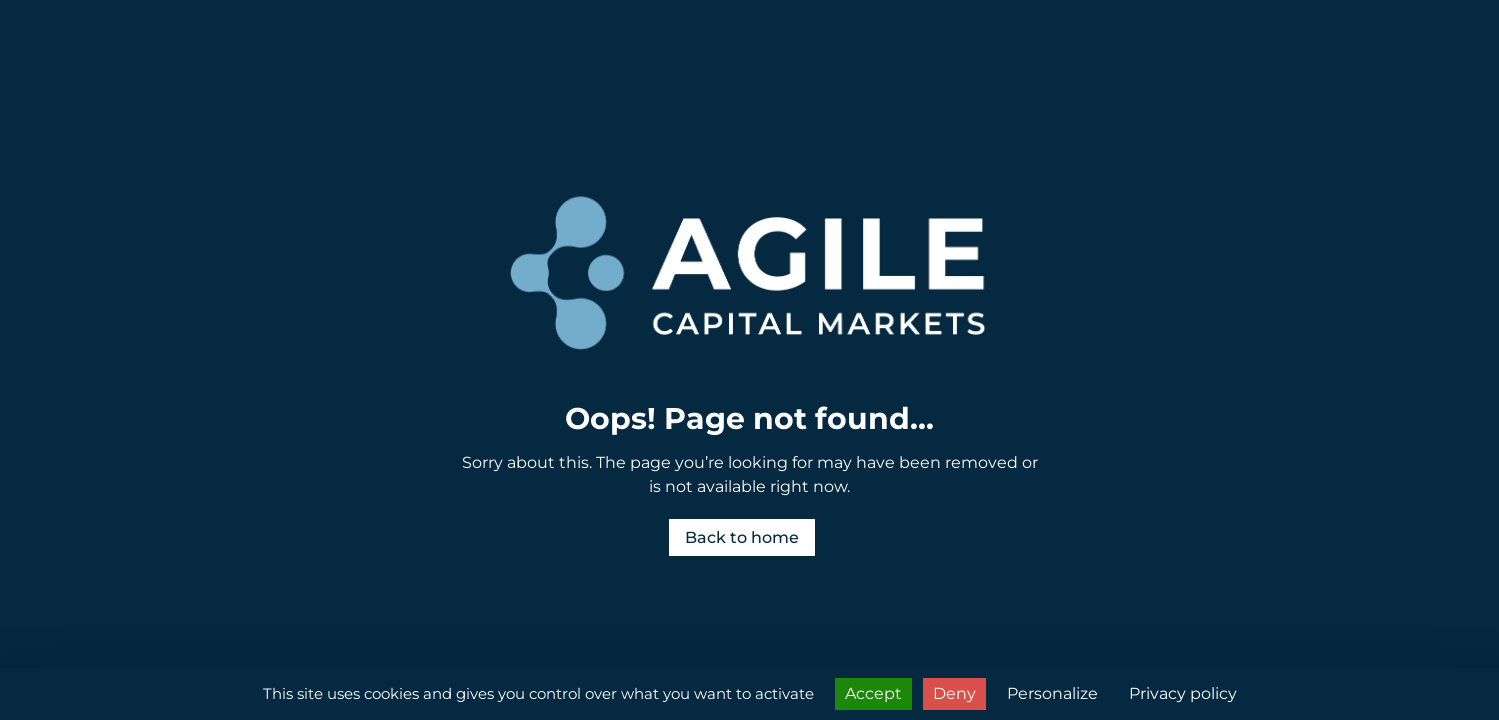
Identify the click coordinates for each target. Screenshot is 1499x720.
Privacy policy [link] (1183, 693)
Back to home (742, 537)
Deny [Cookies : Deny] (954, 693)
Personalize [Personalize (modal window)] (1052, 693)
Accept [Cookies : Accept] (873, 693)
